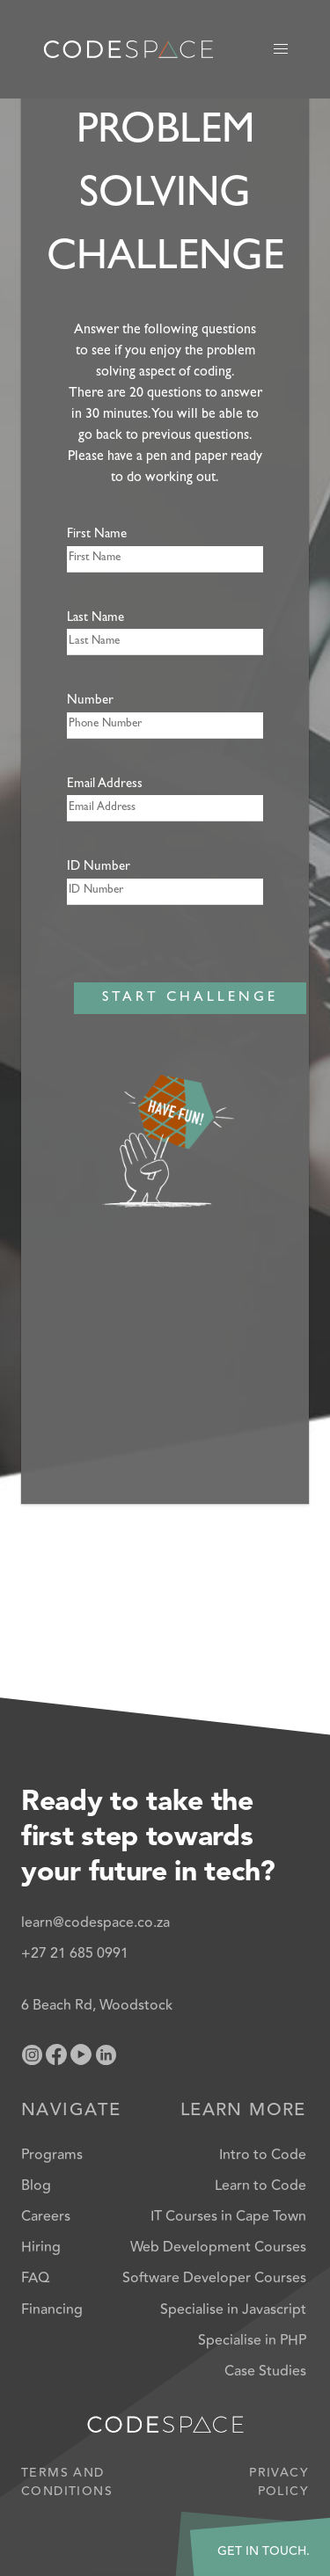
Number (90, 701)
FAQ (35, 2277)
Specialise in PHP (252, 2340)
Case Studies (265, 2371)
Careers (45, 2216)
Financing (52, 2309)
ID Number (98, 867)
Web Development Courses (218, 2247)
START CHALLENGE (190, 998)
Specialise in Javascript (233, 2309)
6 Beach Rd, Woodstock (96, 2005)
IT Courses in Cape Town (228, 2216)
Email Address (105, 785)
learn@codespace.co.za (95, 1922)
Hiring (41, 2247)
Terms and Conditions (67, 2482)
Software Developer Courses (214, 2277)
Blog (36, 2185)
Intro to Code (262, 2154)
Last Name (95, 618)
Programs (52, 2154)
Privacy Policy (279, 2482)
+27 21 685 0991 (74, 1953)
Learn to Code (260, 2185)
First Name (97, 535)
